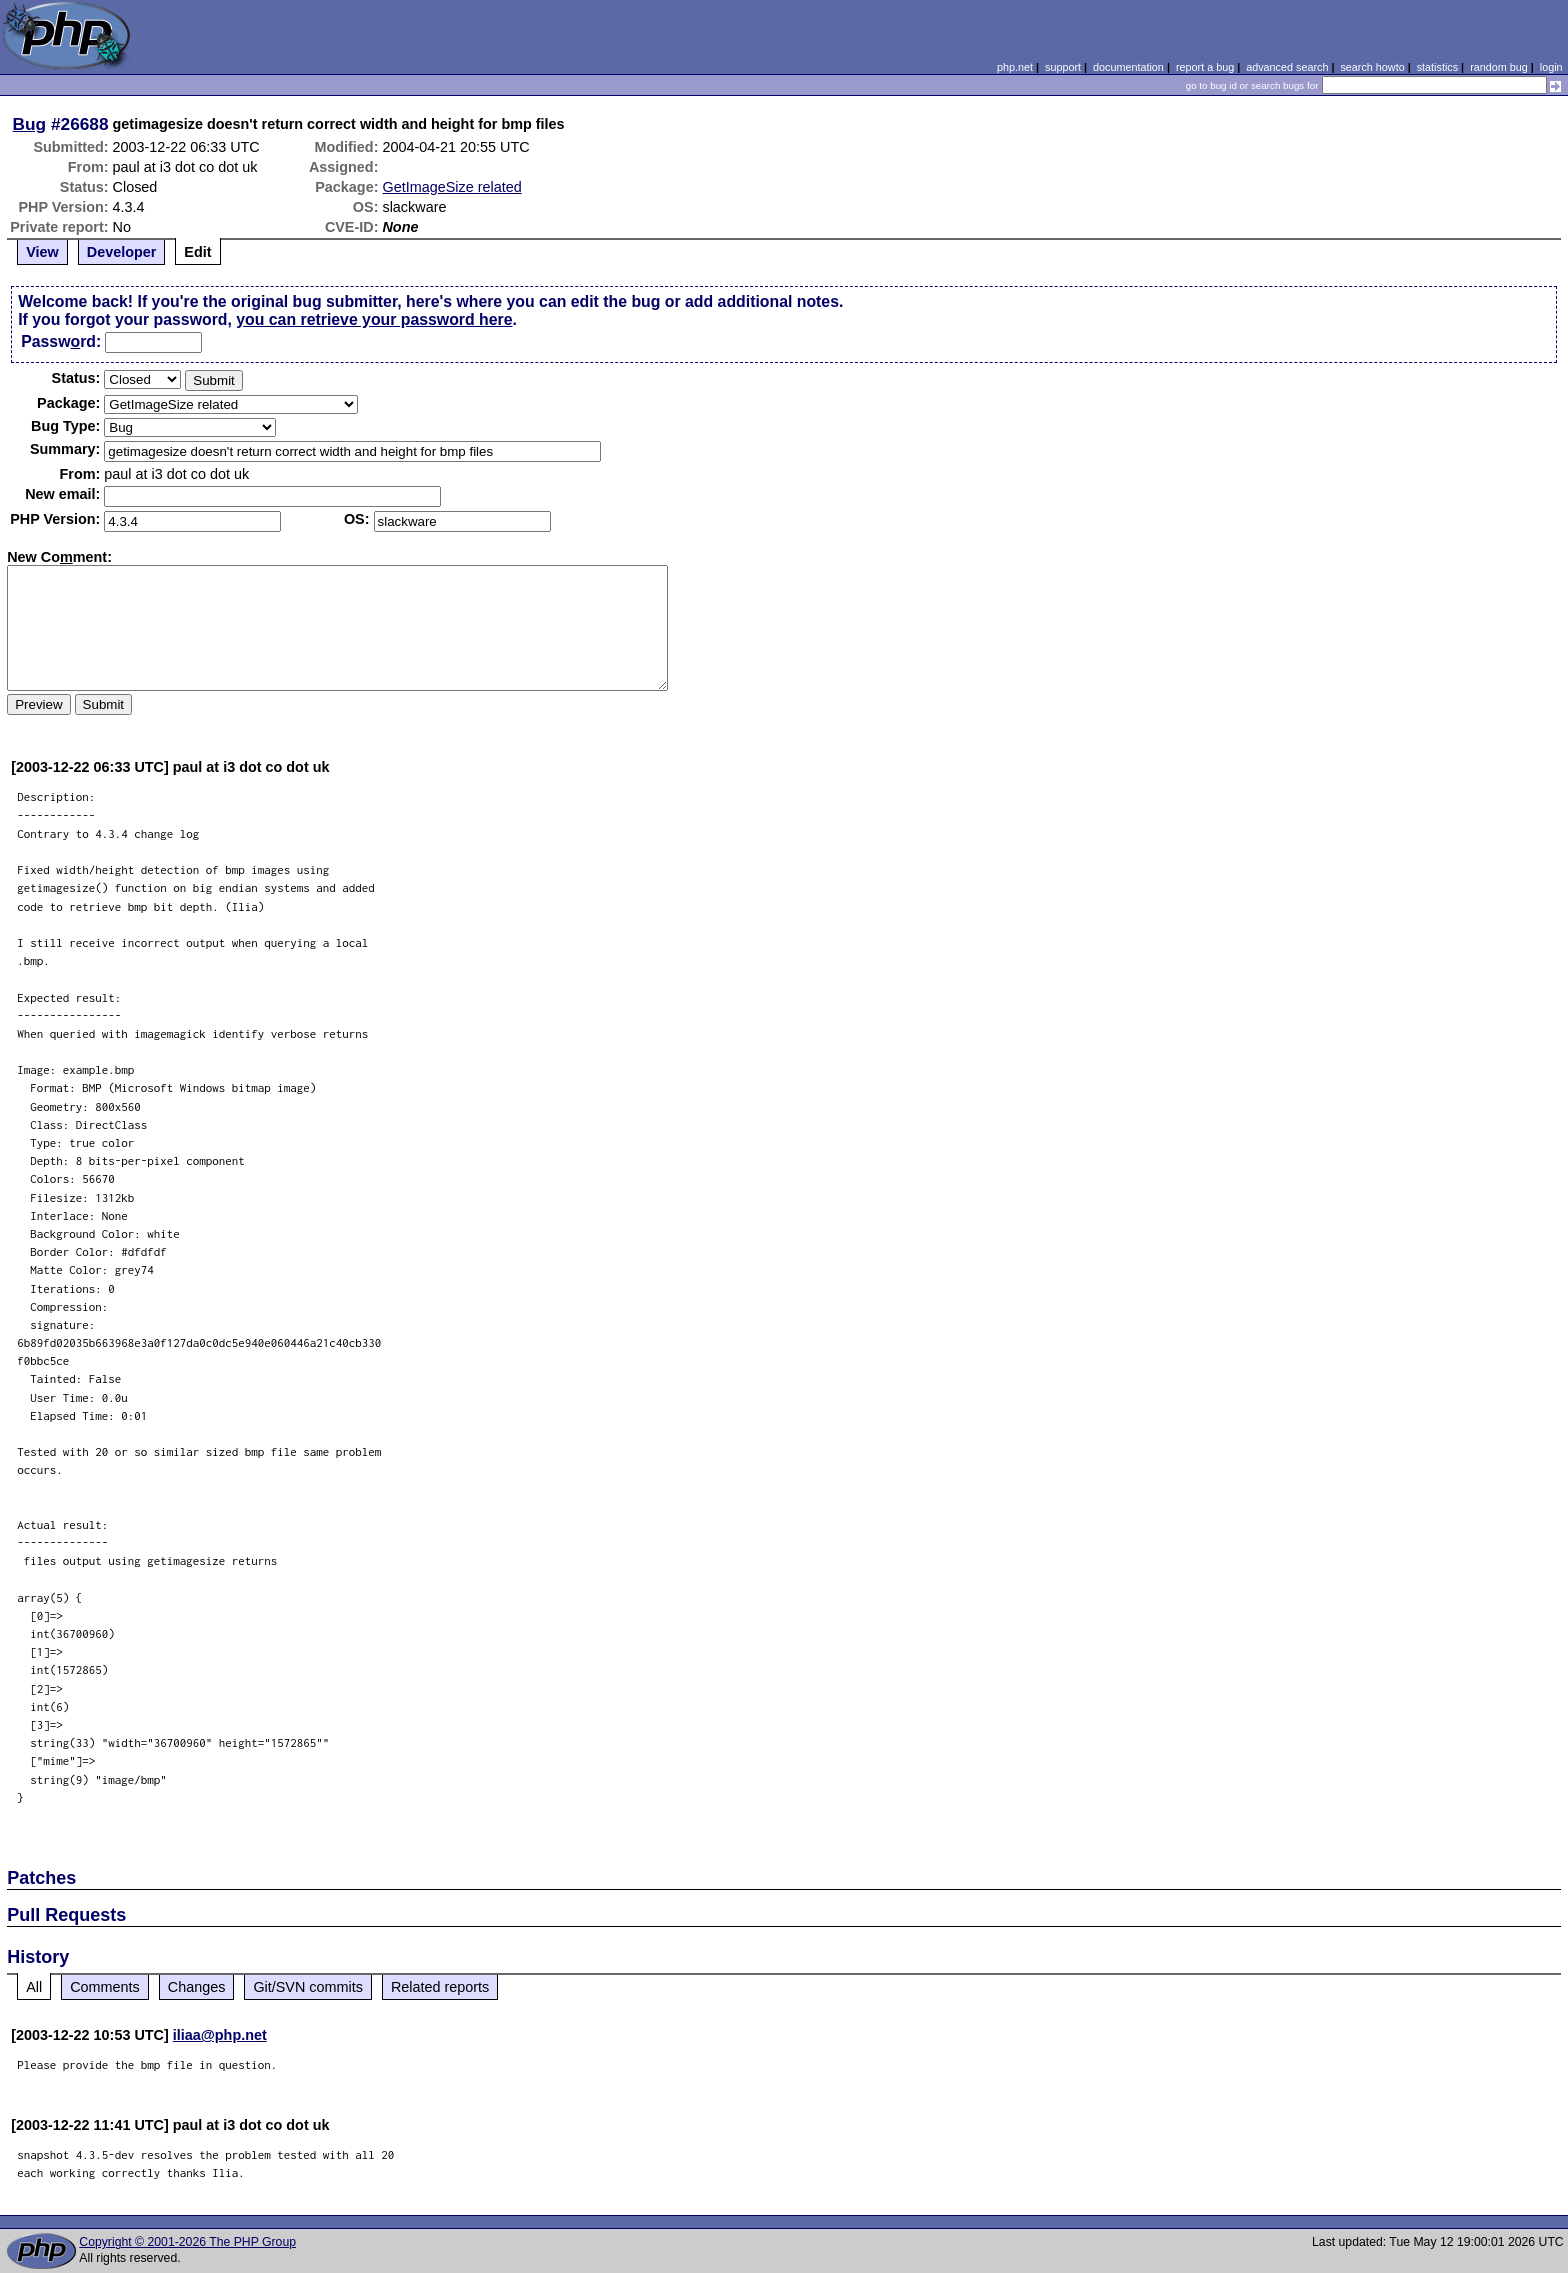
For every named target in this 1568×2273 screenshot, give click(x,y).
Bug (30, 124)
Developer (122, 252)
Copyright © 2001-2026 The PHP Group (187, 2242)
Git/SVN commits (308, 1987)
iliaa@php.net (220, 2035)
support (1063, 67)
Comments (105, 1987)
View (42, 252)
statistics (1437, 67)
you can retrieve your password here (374, 319)
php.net (1015, 67)
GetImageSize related (451, 187)
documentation (1128, 67)
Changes (197, 1987)
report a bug (1205, 67)
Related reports (440, 1987)
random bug (1499, 67)
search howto (1372, 67)
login (1551, 67)
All (34, 1987)
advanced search (1287, 67)
